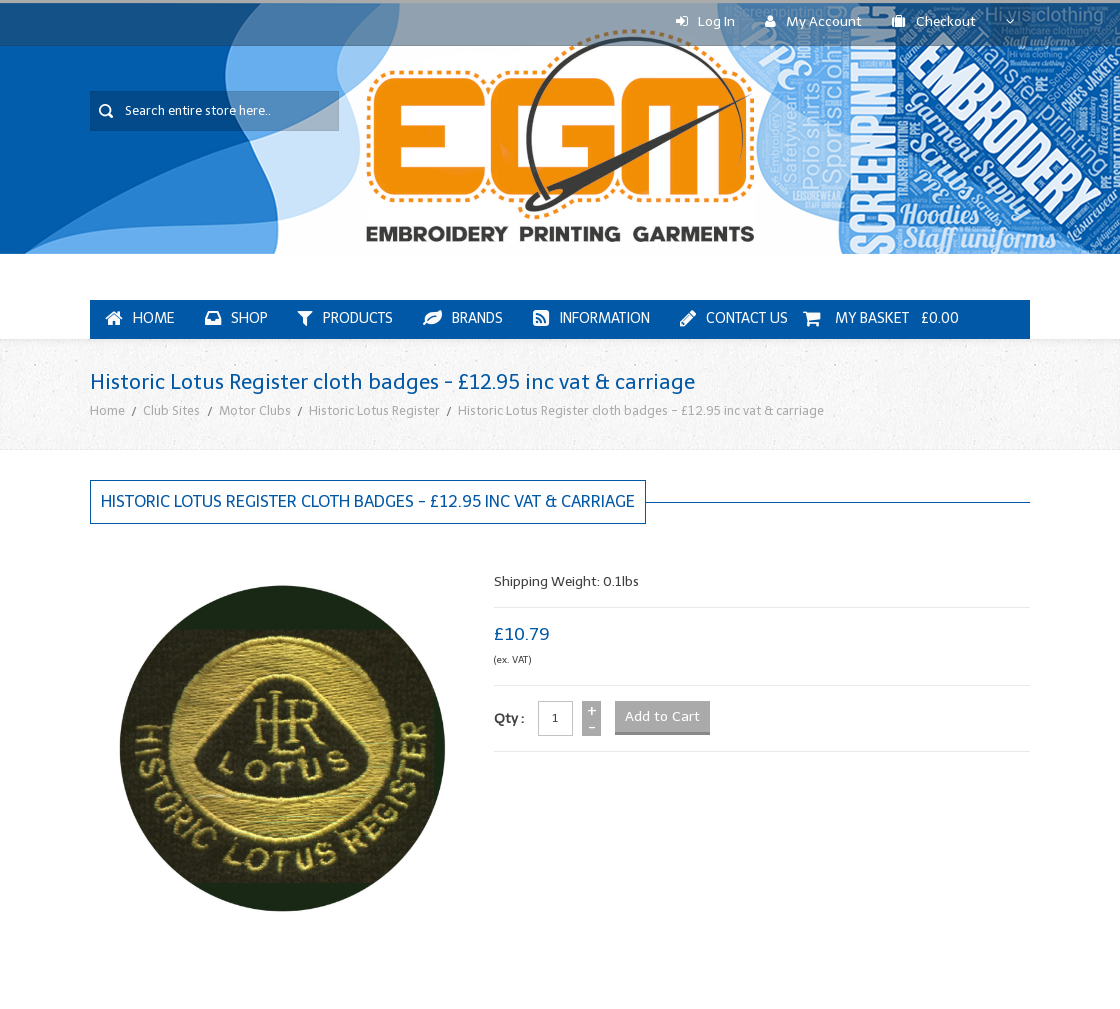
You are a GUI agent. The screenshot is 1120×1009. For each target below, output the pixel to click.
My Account (813, 21)
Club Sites (171, 410)
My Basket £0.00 (881, 318)
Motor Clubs (255, 410)
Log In (705, 21)
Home (107, 410)
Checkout (934, 21)
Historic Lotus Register (374, 410)
